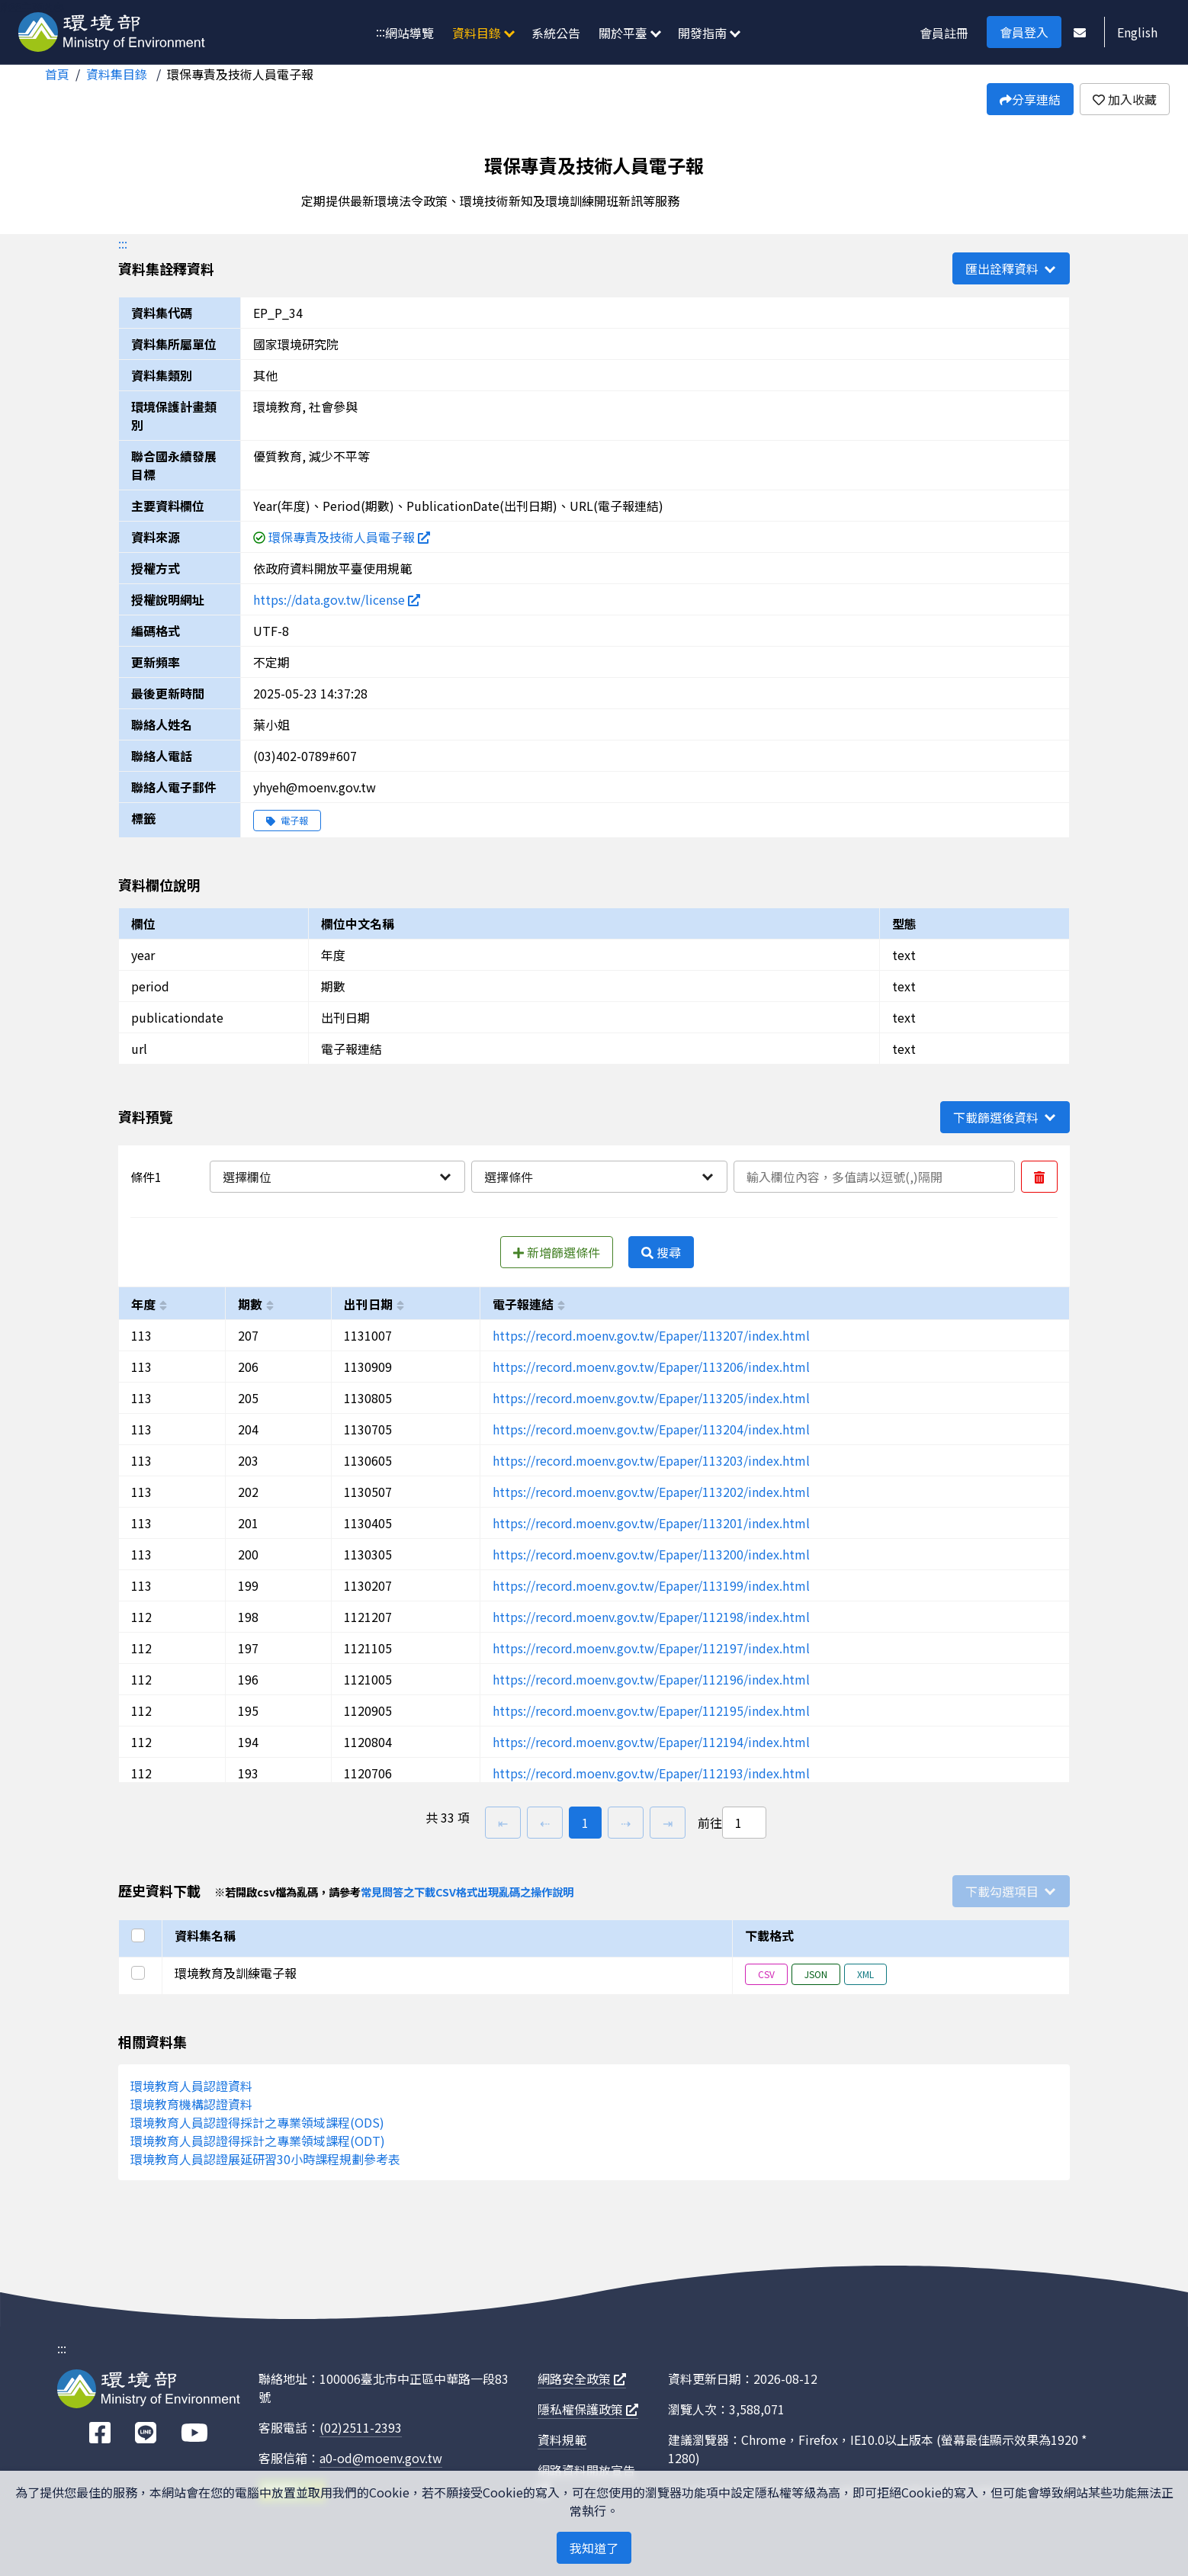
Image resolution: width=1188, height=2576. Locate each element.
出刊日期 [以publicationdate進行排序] (368, 1304)
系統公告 (555, 33)
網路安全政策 (582, 2378)
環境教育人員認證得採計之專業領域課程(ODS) (257, 2122)
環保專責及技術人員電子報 (240, 74)
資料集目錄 (118, 74)
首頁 (57, 74)
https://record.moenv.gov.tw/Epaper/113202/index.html (651, 1491)
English (1137, 32)
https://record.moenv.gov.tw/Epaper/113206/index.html (651, 1366)
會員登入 (1024, 32)
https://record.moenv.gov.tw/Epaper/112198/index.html (651, 1617)
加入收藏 (1125, 99)
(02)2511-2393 (360, 2427)
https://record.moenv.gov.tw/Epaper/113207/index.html (651, 1335)
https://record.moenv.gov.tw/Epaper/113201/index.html (651, 1523)
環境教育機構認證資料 (191, 2104)
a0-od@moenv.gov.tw (380, 2458)
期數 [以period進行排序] (250, 1304)
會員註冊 (944, 33)
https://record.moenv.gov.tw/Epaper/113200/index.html (651, 1554)
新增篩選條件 (556, 1252)
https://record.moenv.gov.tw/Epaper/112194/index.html (651, 1742)
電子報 (287, 820)
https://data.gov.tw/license (336, 599)
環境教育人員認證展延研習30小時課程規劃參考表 (265, 2159)
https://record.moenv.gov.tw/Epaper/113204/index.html (651, 1429)
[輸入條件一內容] (874, 1177)
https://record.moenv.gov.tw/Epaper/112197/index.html (651, 1648)
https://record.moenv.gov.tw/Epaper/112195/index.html (651, 1710)
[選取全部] (140, 1935)
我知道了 (594, 2548)
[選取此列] (140, 1973)
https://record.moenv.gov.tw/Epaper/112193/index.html (651, 1773)
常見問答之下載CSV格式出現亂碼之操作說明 (467, 1892)
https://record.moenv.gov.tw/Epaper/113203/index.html (651, 1460)
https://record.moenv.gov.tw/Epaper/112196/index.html (651, 1679)
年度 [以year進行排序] (143, 1304)
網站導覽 (409, 33)
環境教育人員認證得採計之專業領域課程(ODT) (257, 2140)
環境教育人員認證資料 (191, 2086)
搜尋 (661, 1252)
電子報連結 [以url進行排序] (523, 1304)
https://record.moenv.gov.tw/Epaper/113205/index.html (651, 1398)
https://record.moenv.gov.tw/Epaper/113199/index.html (651, 1585)
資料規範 (562, 2439)
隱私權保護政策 (588, 2409)
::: (380, 31)
